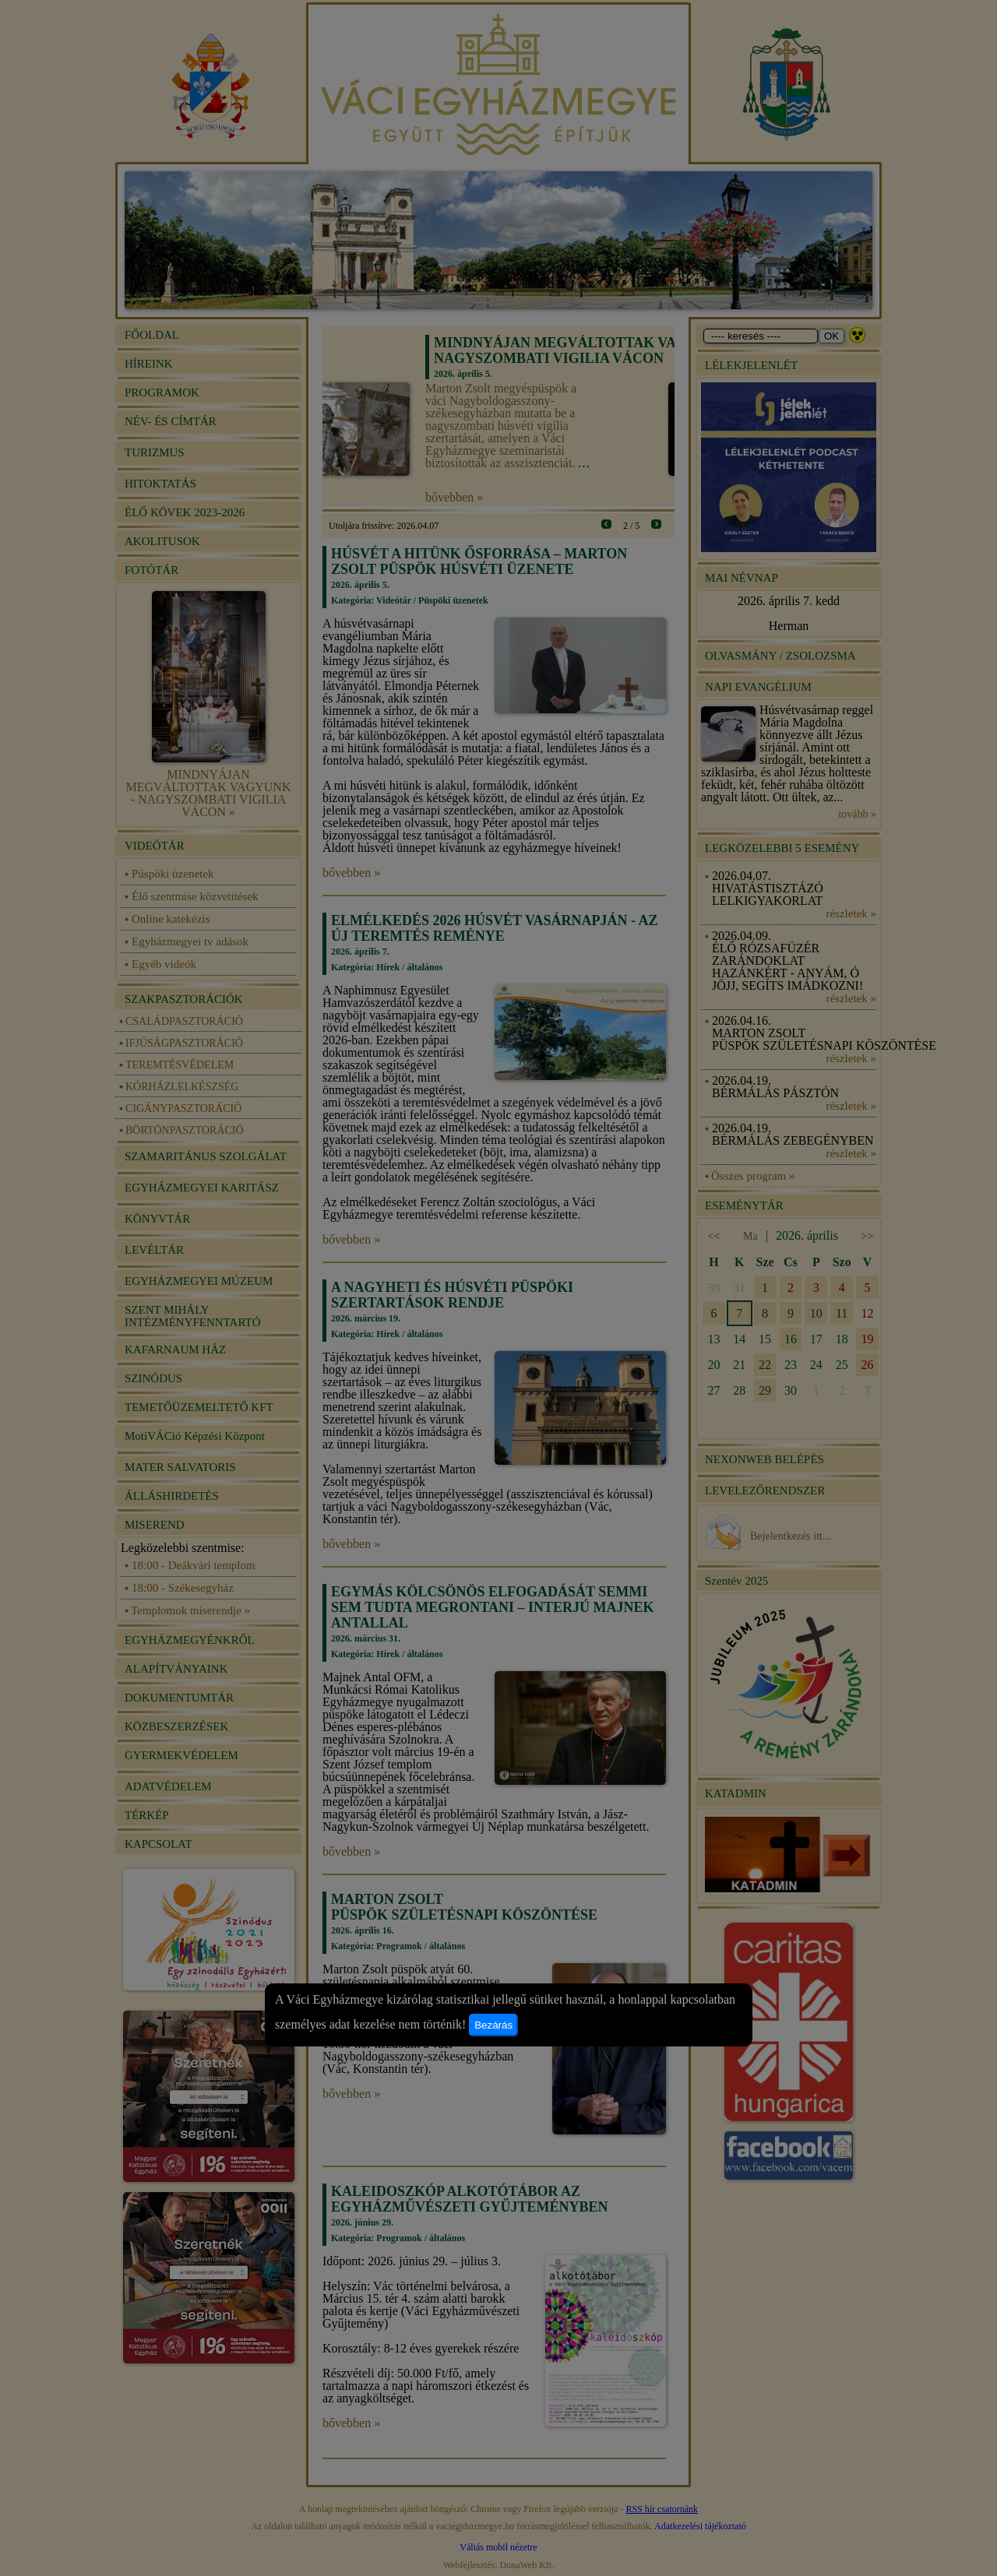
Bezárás (493, 2025)
